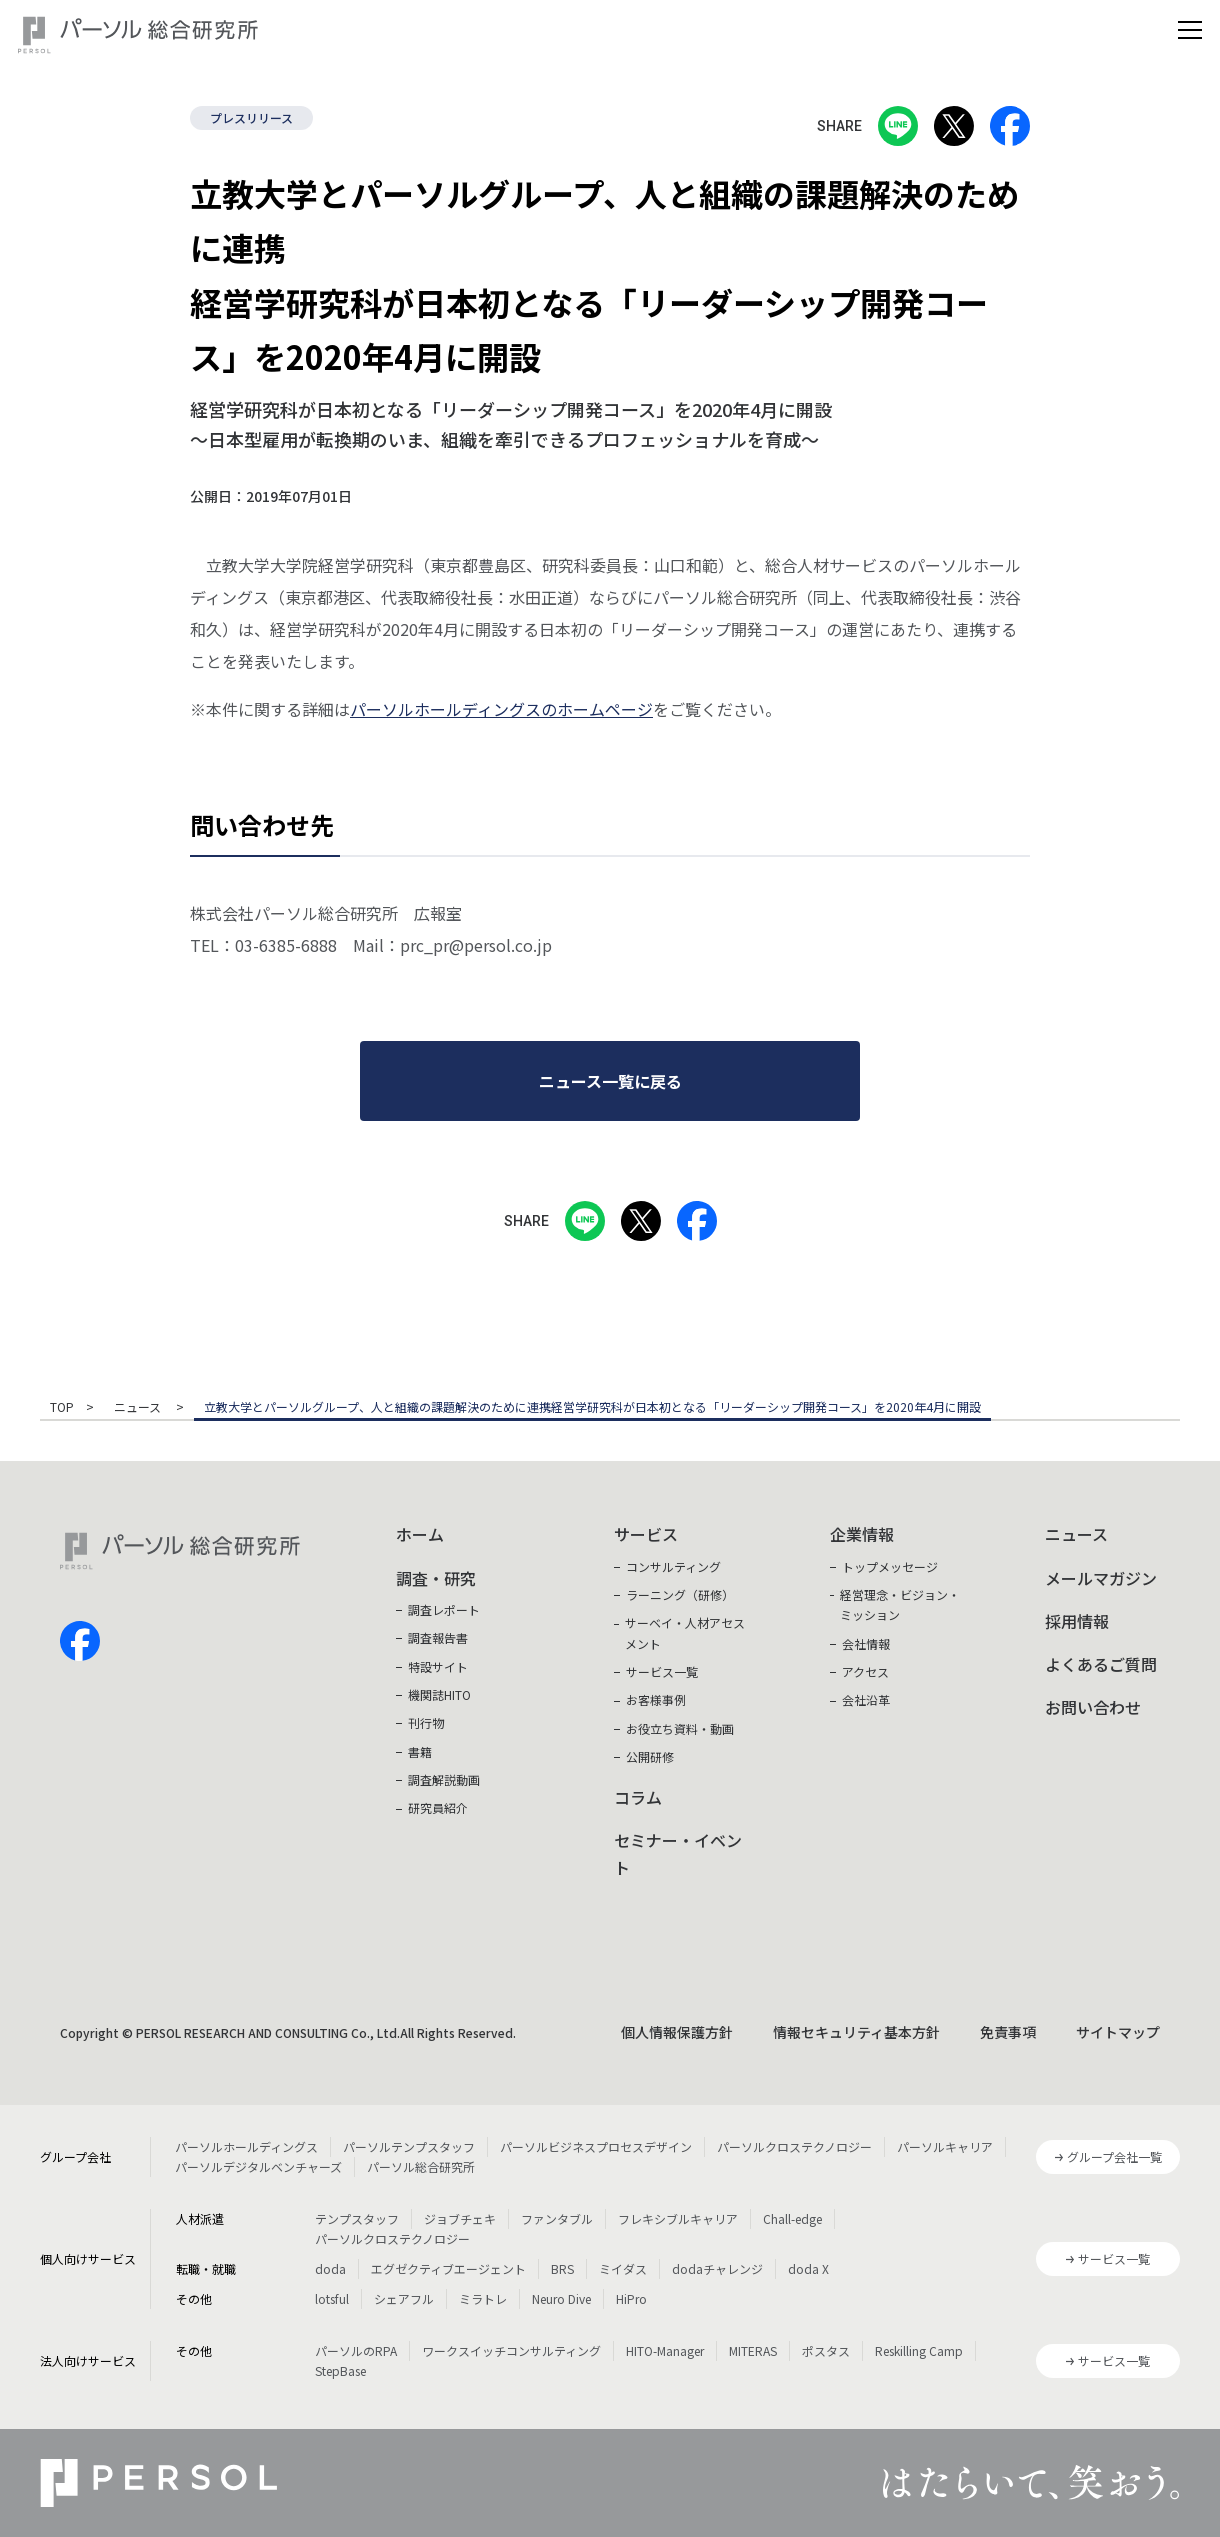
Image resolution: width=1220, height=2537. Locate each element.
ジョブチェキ (460, 2218)
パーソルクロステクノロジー (794, 2146)
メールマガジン (1101, 1578)
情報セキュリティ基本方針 (856, 2032)
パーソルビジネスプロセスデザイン (596, 2146)
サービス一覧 (662, 1671)
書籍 (420, 1751)
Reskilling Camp (919, 2350)
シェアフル (404, 2298)
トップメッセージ (890, 1566)
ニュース (139, 1408)
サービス (646, 1534)
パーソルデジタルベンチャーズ (258, 2166)
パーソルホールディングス (246, 2146)
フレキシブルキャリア (678, 2218)
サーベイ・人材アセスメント (685, 1632)
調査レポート (444, 1609)
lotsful (332, 2298)
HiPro (631, 2298)
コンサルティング (673, 1566)
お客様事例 (656, 1699)
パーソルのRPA (356, 2350)
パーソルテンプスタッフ (409, 2146)
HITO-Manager (665, 2350)
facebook (80, 1641)
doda (330, 2268)
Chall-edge (792, 2218)
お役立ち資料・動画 (680, 1728)
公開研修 (650, 1756)
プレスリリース (251, 117)
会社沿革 (866, 1699)
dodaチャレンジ (717, 2268)
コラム (638, 1797)
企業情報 (862, 1534)
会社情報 (866, 1643)
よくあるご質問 (1101, 1664)
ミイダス (623, 2268)
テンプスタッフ (357, 2218)
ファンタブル (557, 2218)
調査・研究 (436, 1578)
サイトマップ (1118, 2032)
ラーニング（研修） (680, 1594)
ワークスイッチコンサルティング (511, 2350)
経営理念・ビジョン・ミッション (900, 1604)
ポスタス (826, 2350)
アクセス (865, 1671)
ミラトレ (483, 2298)
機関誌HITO (439, 1694)
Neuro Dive (561, 2298)
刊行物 (426, 1722)
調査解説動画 (444, 1779)
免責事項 (1008, 2032)
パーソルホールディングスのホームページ (501, 709)
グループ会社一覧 (1114, 2156)
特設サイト (438, 1666)
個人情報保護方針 (677, 2032)
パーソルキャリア (945, 2146)
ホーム (420, 1534)
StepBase (340, 2370)
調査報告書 (438, 1637)
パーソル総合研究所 (421, 2166)
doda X (808, 2268)
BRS (562, 2268)
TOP (62, 1408)
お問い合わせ (1093, 1707)
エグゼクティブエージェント (448, 2268)
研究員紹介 (438, 1807)
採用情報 (1077, 1621)
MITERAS (753, 2350)
